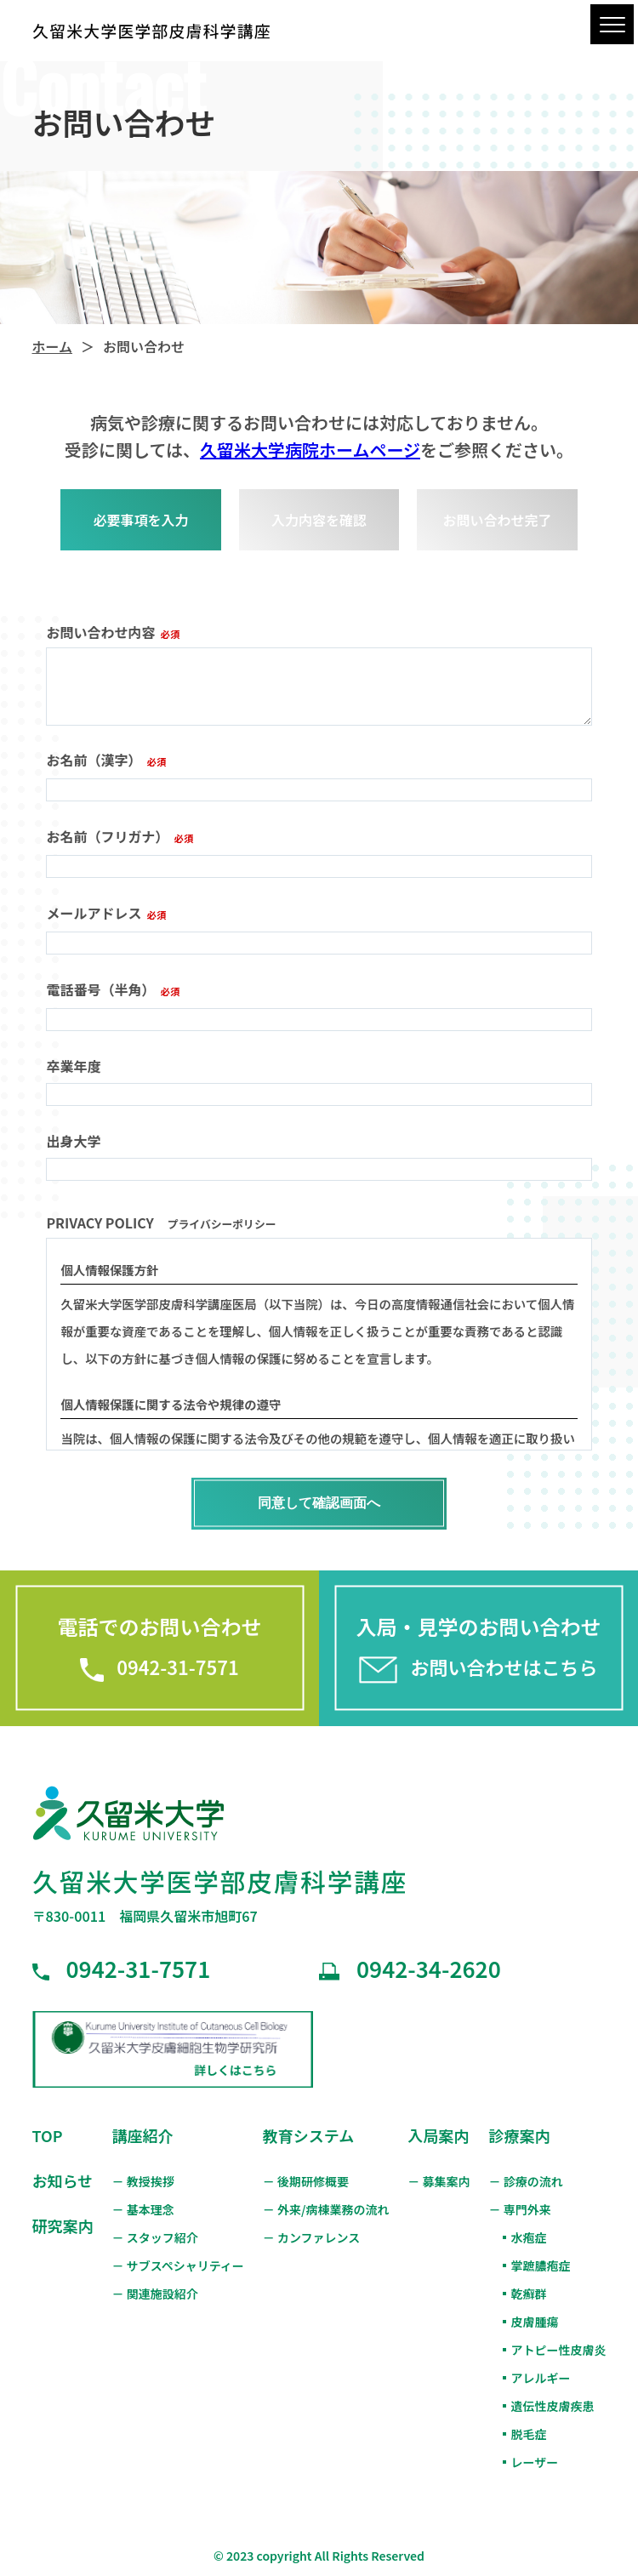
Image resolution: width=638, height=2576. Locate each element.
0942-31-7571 (121, 1968)
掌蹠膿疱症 (541, 2265)
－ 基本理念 (142, 2209)
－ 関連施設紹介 (154, 2293)
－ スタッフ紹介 (154, 2237)
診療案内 (519, 2135)
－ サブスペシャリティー (177, 2265)
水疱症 (529, 2237)
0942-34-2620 (410, 1968)
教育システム (308, 2135)
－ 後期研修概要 (306, 2181)
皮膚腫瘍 (535, 2321)
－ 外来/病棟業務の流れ (326, 2209)
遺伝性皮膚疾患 (553, 2405)
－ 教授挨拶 (142, 2181)
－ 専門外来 (520, 2209)
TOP (47, 2135)
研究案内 (63, 2225)
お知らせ (63, 2180)
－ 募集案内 (438, 2181)
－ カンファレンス (311, 2237)
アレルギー (541, 2377)
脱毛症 (529, 2433)
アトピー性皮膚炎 (559, 2349)
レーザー (535, 2462)
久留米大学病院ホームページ (310, 449)
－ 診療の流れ (526, 2181)
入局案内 (438, 2135)
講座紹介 (142, 2135)
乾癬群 (529, 2293)
